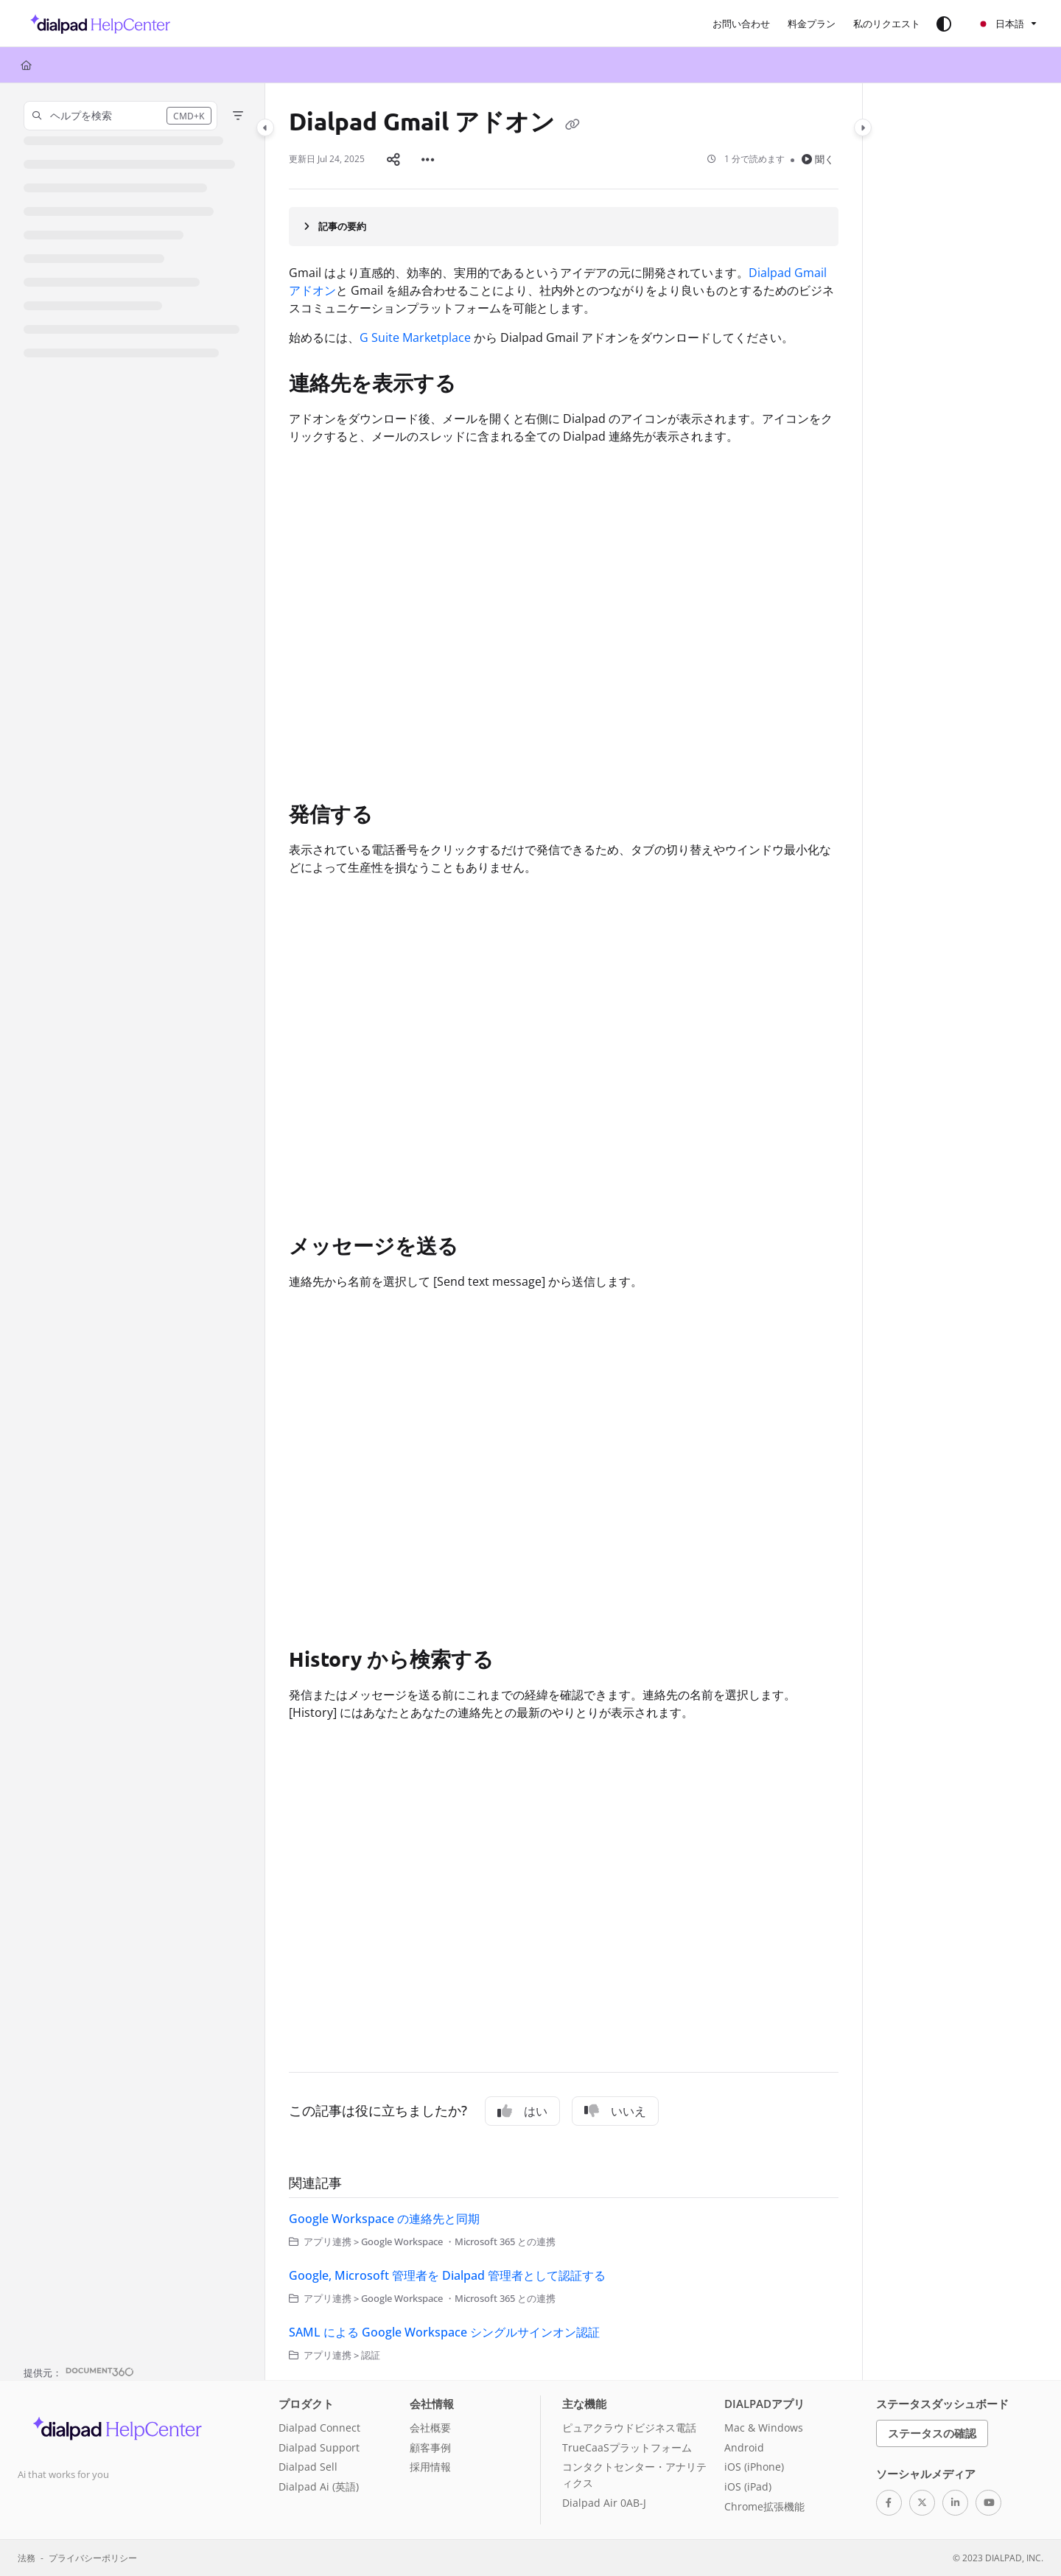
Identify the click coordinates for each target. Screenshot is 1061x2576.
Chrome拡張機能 (764, 2506)
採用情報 (430, 2467)
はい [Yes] (522, 2111)
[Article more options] (428, 159)
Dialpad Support (319, 2447)
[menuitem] (741, 23)
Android (744, 2447)
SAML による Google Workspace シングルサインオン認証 (444, 2332)
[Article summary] (563, 226)
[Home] (26, 64)
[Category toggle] (265, 127)
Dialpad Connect (319, 2428)
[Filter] (238, 116)
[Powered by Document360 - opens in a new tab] (79, 2371)
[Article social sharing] (393, 159)
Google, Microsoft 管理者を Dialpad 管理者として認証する (447, 2275)
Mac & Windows (763, 2428)
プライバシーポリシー (93, 2557)
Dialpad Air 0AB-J (604, 2503)
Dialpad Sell (308, 2467)
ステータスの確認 (932, 2433)
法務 (26, 2557)
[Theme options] (944, 23)
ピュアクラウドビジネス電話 (629, 2428)
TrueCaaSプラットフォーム (627, 2447)
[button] (96, 23)
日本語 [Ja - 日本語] (1000, 23)
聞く (818, 159)
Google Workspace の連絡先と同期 (384, 2219)
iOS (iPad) (747, 2486)
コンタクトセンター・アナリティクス (634, 2475)
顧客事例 (430, 2447)
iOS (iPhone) (754, 2467)
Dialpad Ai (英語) (319, 2486)
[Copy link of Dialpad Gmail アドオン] (572, 124)
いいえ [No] (615, 2111)
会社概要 (430, 2428)
